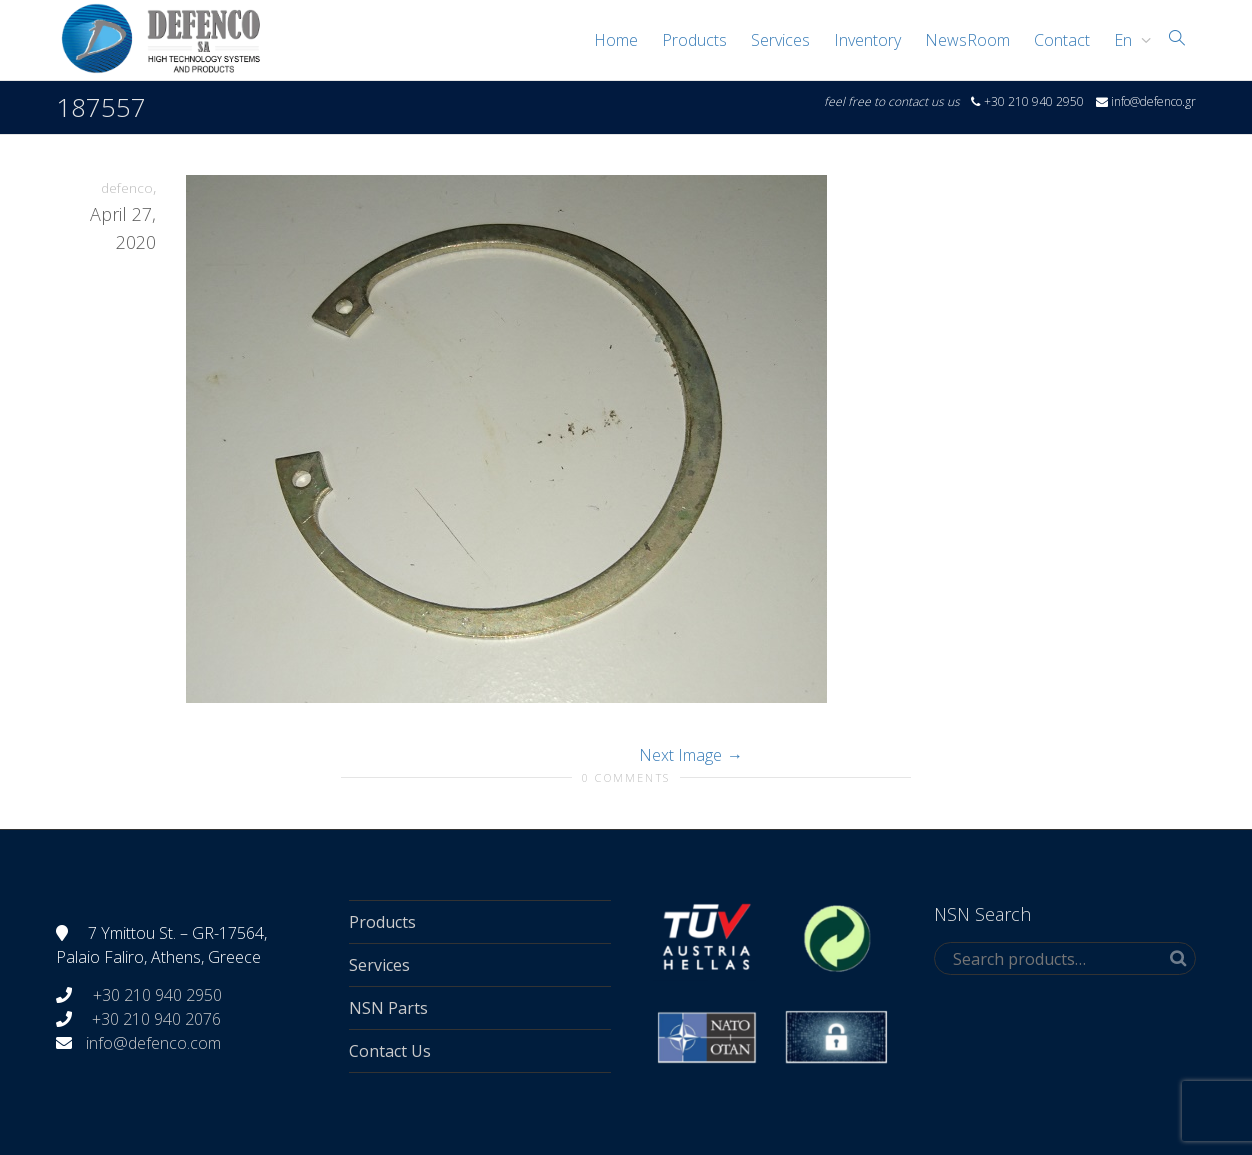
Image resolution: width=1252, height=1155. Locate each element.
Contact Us (390, 1051)
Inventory (867, 40)
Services (780, 40)
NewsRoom (967, 40)
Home (616, 40)
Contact (1062, 40)
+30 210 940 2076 (156, 1019)
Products (694, 40)
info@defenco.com (153, 1043)
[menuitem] (1127, 40)
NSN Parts (388, 1008)
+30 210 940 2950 (155, 995)
